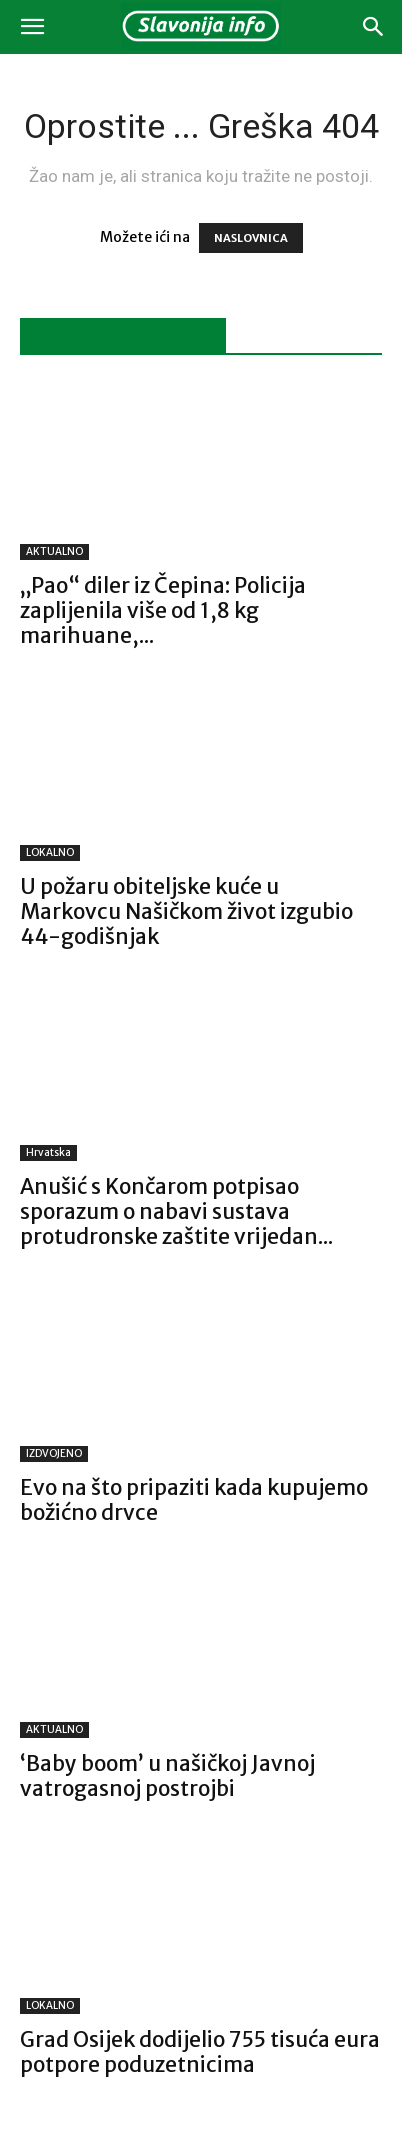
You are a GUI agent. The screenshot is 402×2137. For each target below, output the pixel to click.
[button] (32, 27)
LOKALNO (50, 852)
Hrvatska (48, 1152)
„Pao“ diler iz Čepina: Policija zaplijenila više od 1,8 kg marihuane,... (163, 610)
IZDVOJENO (54, 1453)
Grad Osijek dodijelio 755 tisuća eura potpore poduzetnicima (200, 2052)
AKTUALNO (54, 551)
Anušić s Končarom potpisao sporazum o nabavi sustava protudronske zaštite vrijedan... (176, 1211)
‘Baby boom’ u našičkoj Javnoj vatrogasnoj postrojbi (167, 1776)
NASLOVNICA (251, 238)
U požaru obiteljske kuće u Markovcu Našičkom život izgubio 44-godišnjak (186, 911)
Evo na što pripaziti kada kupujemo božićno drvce (194, 1500)
